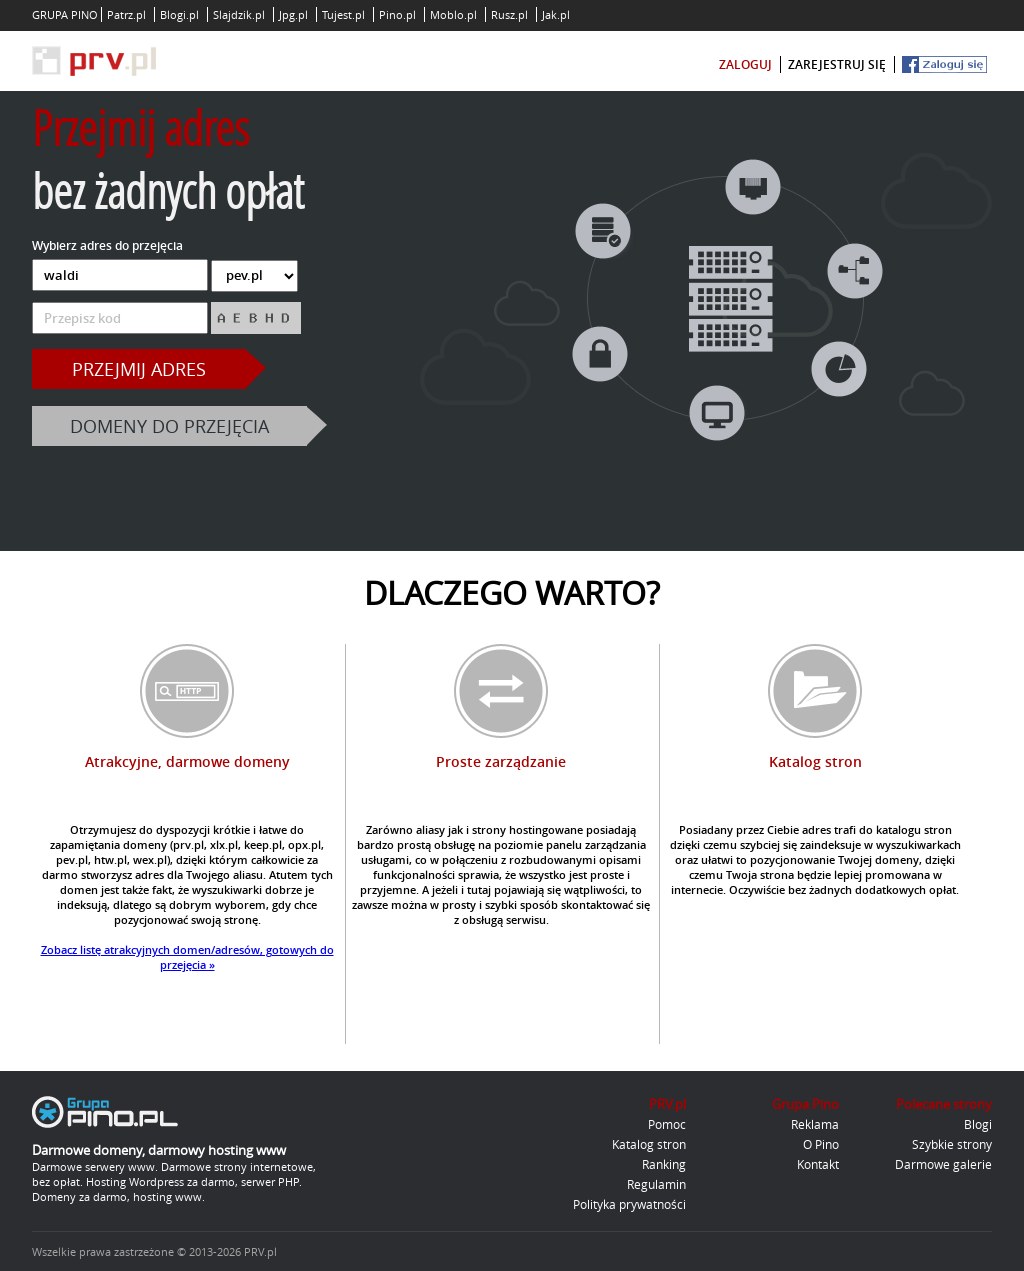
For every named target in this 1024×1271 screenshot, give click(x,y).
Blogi (978, 1124)
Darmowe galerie (943, 1164)
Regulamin (656, 1184)
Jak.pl (556, 14)
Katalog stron (649, 1144)
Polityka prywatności (629, 1204)
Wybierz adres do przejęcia (107, 245)
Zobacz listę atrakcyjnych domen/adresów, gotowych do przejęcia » (187, 957)
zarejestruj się (837, 64)
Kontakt (818, 1164)
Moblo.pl (453, 14)
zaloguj (745, 64)
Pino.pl (397, 14)
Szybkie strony (952, 1144)
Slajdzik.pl (239, 14)
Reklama (815, 1124)
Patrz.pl (126, 14)
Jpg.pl (293, 14)
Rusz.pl (509, 14)
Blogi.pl (179, 14)
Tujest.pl (343, 14)
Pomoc (667, 1124)
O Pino (821, 1144)
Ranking (664, 1164)
